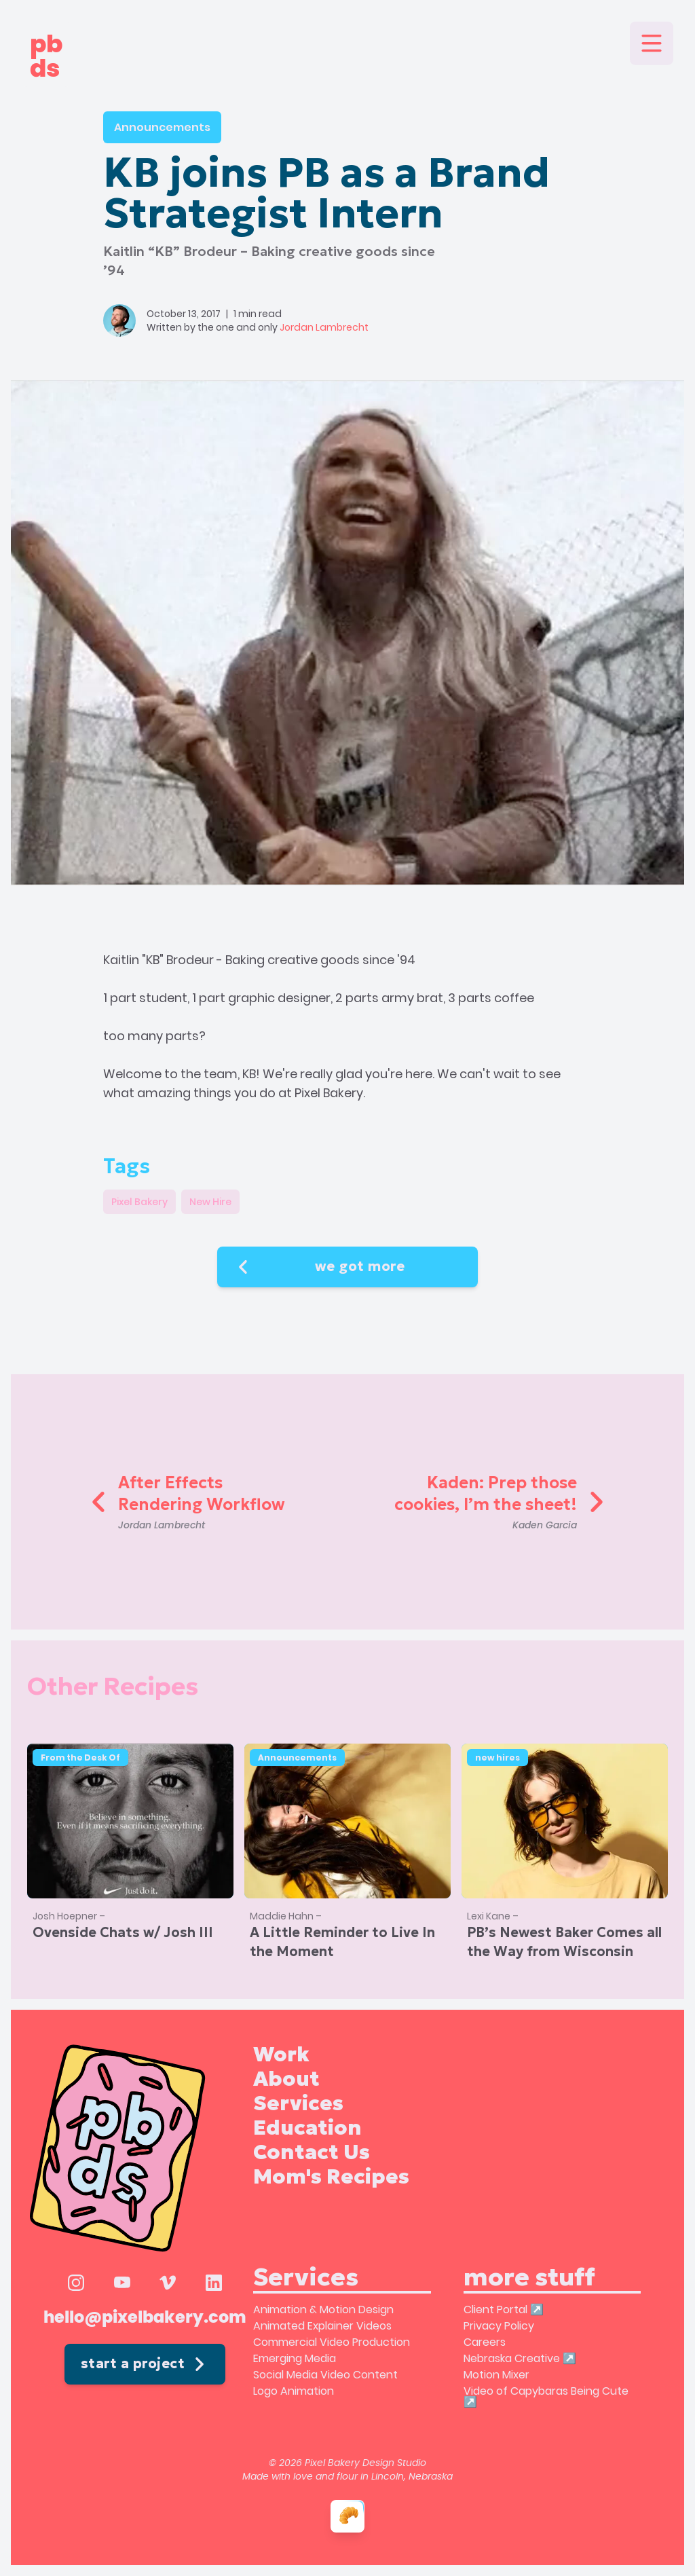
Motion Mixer (496, 2374)
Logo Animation (293, 2391)
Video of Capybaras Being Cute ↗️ (546, 2396)
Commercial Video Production (331, 2342)
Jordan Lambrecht (324, 327)
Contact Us (311, 2152)
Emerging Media (294, 2358)
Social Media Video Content (325, 2374)
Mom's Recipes (331, 2177)
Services (298, 2103)
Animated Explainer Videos (322, 2326)
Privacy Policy (499, 2326)
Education (307, 2128)
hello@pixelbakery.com (144, 2318)
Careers (485, 2342)
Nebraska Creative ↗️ (520, 2358)
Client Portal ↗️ (504, 2309)
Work (281, 2054)
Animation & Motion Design (323, 2309)
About (286, 2079)
